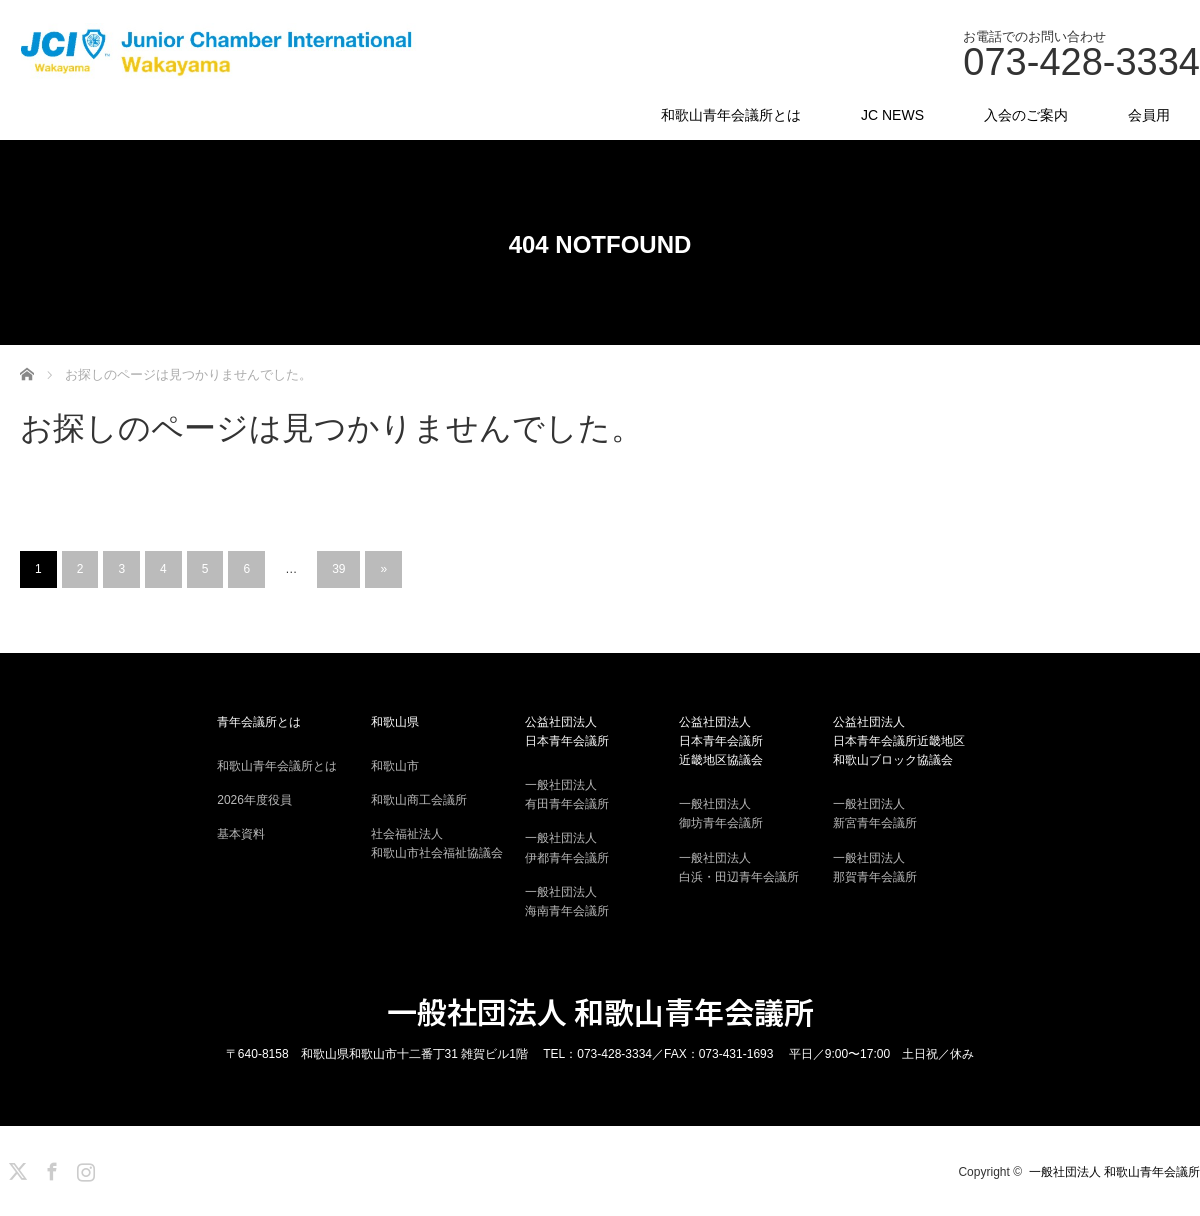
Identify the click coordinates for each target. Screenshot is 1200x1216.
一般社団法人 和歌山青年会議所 (600, 1011)
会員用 (1149, 115)
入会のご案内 (1026, 115)
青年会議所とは (259, 722)
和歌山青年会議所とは (731, 115)
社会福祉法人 (446, 845)
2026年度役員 (254, 800)
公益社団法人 (600, 733)
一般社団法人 (600, 796)
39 (338, 569)
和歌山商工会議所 (419, 800)
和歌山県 (395, 722)
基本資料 (241, 834)
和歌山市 (395, 766)
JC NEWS (892, 115)
